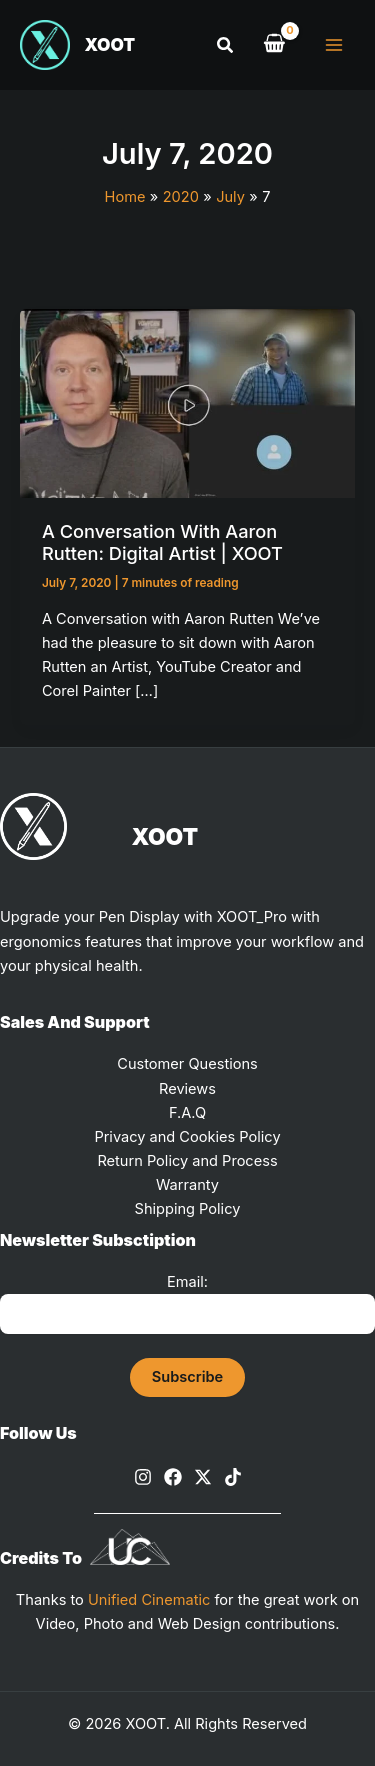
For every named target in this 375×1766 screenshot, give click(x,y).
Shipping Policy (188, 1209)
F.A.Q (187, 1113)
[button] (226, 45)
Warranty (187, 1185)
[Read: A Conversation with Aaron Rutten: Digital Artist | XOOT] (187, 403)
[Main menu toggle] (334, 45)
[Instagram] (143, 1477)
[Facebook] (173, 1477)
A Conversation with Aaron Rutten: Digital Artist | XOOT (162, 542)
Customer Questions (187, 1064)
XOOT (110, 44)
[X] (203, 1477)
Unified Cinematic (149, 1600)
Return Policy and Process (187, 1161)
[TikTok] (233, 1477)
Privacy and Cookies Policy (187, 1137)
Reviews (187, 1089)
